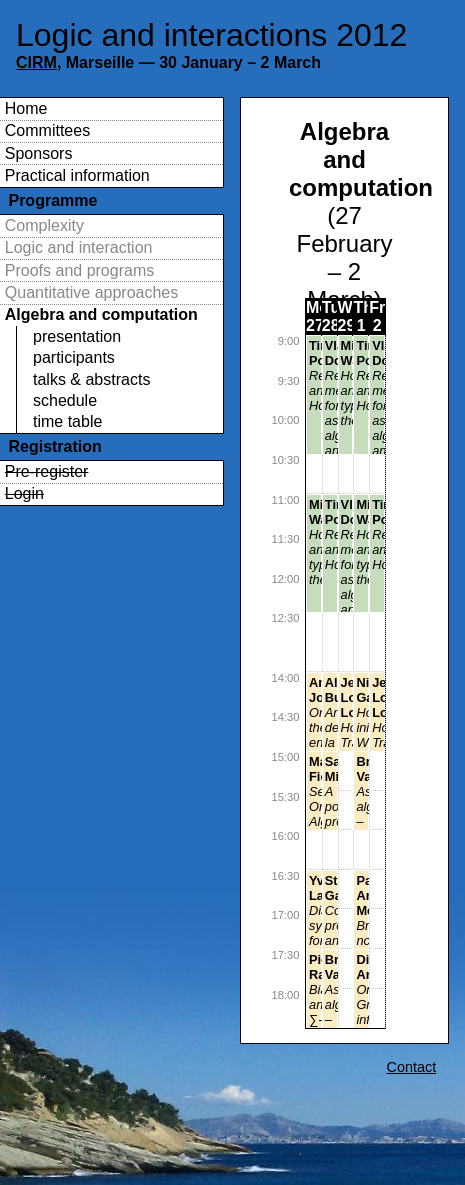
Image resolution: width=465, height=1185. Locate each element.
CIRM (36, 62)
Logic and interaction (79, 247)
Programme (52, 200)
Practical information (77, 175)
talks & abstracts (91, 379)
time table (67, 421)
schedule (65, 400)
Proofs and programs (79, 270)
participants (74, 357)
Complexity (44, 225)
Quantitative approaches (91, 292)
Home (26, 108)
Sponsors (39, 153)
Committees (47, 130)
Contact (412, 1067)
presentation (77, 336)
